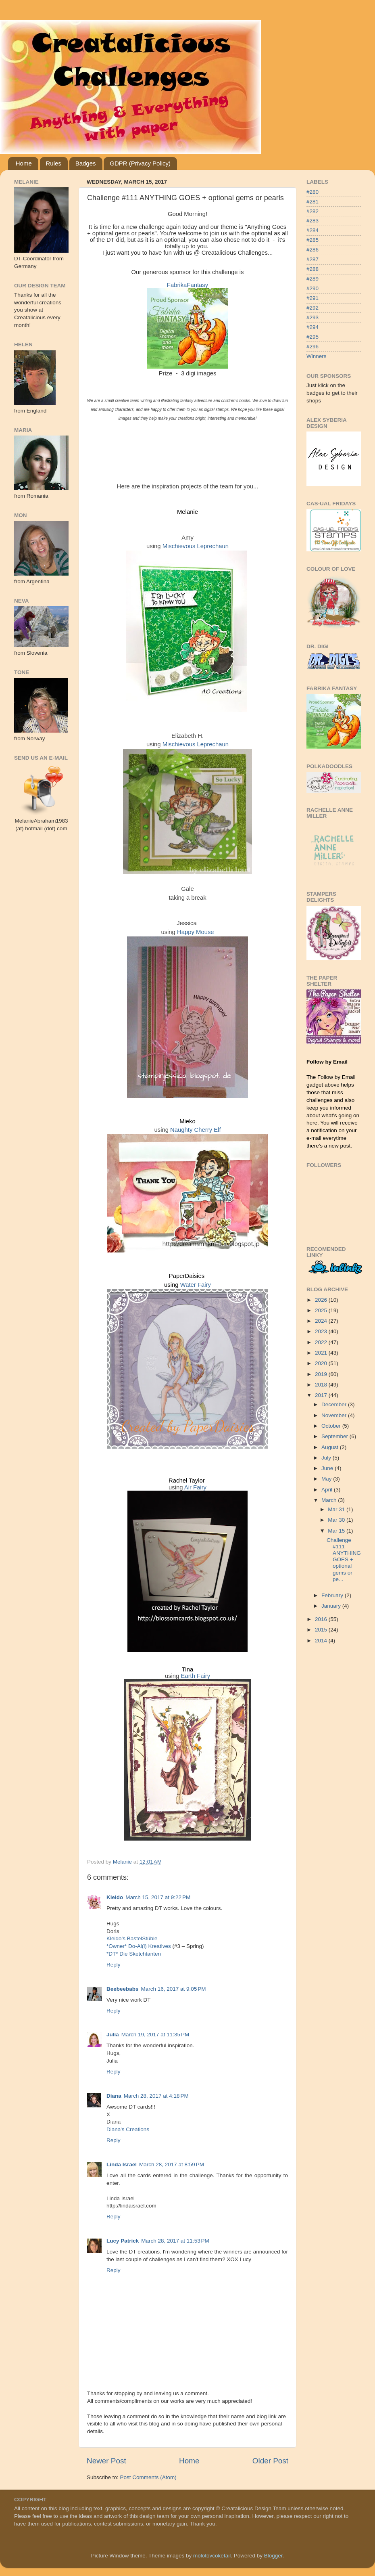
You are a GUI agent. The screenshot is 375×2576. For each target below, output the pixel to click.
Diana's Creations (127, 2129)
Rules (53, 163)
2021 (322, 1353)
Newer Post (106, 2461)
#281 (312, 202)
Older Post (270, 2461)
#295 (312, 337)
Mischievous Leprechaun (195, 546)
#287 (312, 259)
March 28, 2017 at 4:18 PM (156, 2096)
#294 (312, 327)
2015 (322, 1630)
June (328, 1468)
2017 (322, 1395)
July (327, 1458)
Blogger (273, 2556)
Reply (113, 1965)
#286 (312, 250)
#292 (312, 308)
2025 (322, 1310)
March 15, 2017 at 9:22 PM (157, 1897)
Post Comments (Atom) (148, 2477)
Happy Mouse (195, 932)
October (331, 1426)
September (335, 1436)
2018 (322, 1385)
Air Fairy (195, 1487)
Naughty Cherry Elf (195, 1130)
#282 (312, 211)
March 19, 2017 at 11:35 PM (155, 2034)
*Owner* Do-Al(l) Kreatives (139, 1946)
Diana (113, 2096)
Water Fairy (195, 1285)
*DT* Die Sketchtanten (133, 1954)
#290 (312, 288)
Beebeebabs (122, 1989)
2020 (322, 1363)
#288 (312, 269)
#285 (312, 240)
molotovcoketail (212, 2556)
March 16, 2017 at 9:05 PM (173, 1989)
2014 (322, 1641)
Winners (316, 356)
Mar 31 (337, 1509)
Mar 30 (337, 1520)
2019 (322, 1374)
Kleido (114, 1897)
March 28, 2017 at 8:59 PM (171, 2164)
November (334, 1415)
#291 (312, 298)
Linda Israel (121, 2164)
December (334, 1404)
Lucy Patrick (122, 2241)
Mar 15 (337, 1531)
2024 (322, 1321)
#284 (312, 230)
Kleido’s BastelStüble (132, 1938)
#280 (312, 192)
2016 (322, 1619)
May (327, 1479)
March (329, 1500)
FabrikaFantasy (187, 285)
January (331, 1606)
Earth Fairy (195, 1676)
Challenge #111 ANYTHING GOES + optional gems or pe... (344, 1559)
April (327, 1490)
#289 (312, 279)
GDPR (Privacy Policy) (140, 163)
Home (24, 163)
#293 (312, 317)
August (330, 1447)
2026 (322, 1300)
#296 (312, 346)
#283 (312, 221)
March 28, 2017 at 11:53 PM (175, 2241)
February (333, 1595)
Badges (85, 163)
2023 (322, 1331)
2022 (322, 1342)
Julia (112, 2034)
